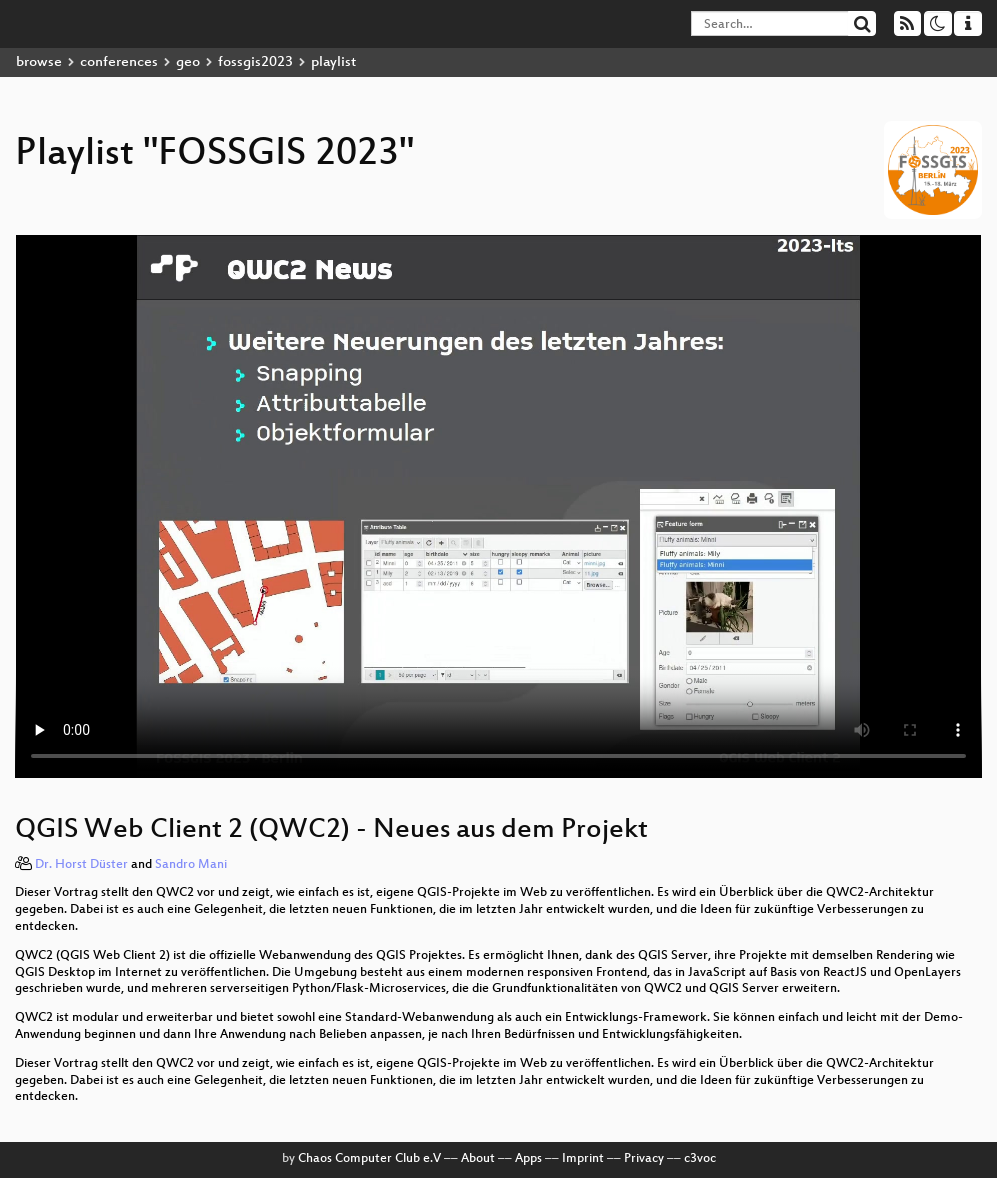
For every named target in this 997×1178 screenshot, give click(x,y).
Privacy (644, 1159)
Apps (528, 1159)
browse (39, 62)
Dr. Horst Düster (81, 865)
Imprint (583, 1159)
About (478, 1159)
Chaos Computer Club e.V (369, 1159)
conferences (119, 62)
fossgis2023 (255, 62)
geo (188, 62)
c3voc (700, 1159)
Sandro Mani (191, 865)
